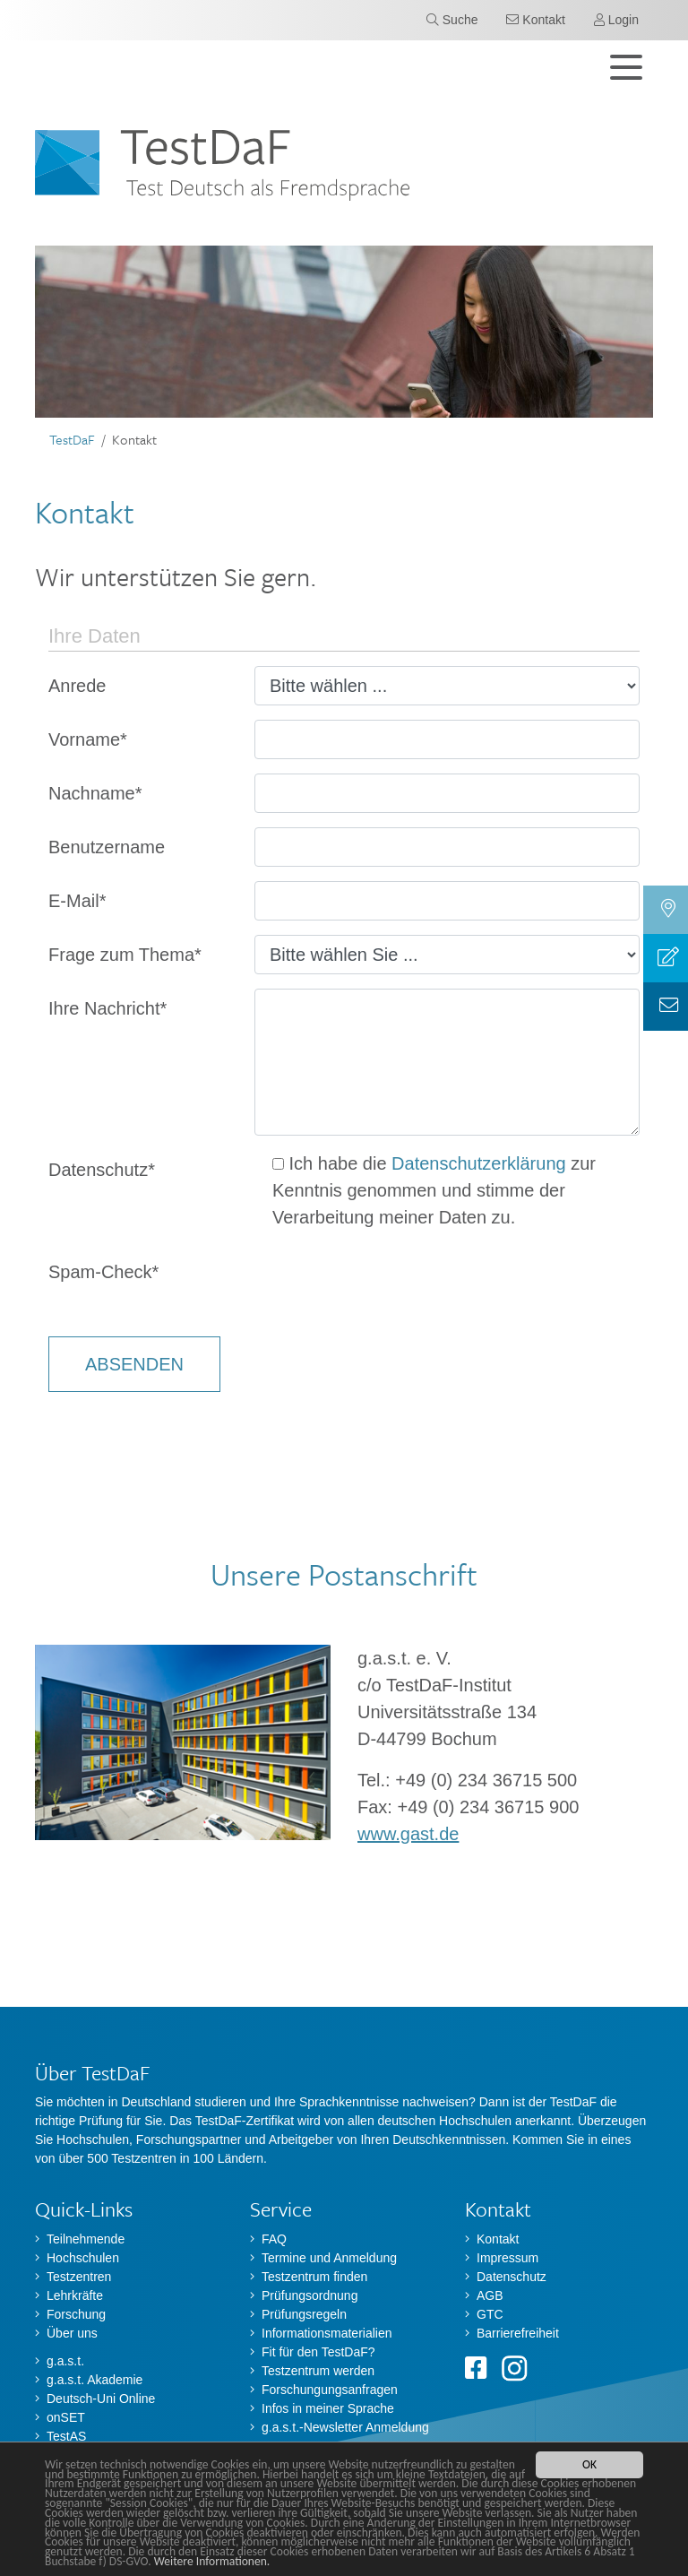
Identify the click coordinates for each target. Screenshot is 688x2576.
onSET (66, 2417)
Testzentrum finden (314, 2276)
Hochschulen (83, 2258)
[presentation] (390, 1287)
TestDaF (72, 439)
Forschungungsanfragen (330, 2389)
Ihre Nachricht (107, 1008)
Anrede (77, 686)
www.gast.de (408, 1834)
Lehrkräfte (75, 2295)
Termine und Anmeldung (329, 2258)
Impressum (507, 2258)
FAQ (274, 2239)
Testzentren (79, 2276)
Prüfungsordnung (309, 2295)
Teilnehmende (86, 2239)
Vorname (87, 739)
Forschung (76, 2314)
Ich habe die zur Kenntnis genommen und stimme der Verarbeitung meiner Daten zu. (434, 1190)
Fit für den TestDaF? (318, 2352)
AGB (490, 2295)
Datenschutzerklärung (478, 1163)
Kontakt (498, 2239)
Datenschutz (101, 1170)
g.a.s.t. (65, 2361)
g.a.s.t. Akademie (94, 2380)
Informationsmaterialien (327, 2333)
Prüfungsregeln (304, 2314)
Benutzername (106, 847)
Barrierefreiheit (518, 2333)
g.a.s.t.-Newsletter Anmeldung (345, 2427)
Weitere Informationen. (212, 2562)
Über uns (72, 2333)
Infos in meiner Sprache (328, 2408)
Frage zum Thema (125, 954)
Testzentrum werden (318, 2371)
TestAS (66, 2436)
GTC (490, 2314)
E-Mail (77, 901)
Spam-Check (103, 1272)
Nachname (95, 793)
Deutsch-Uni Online (101, 2398)
